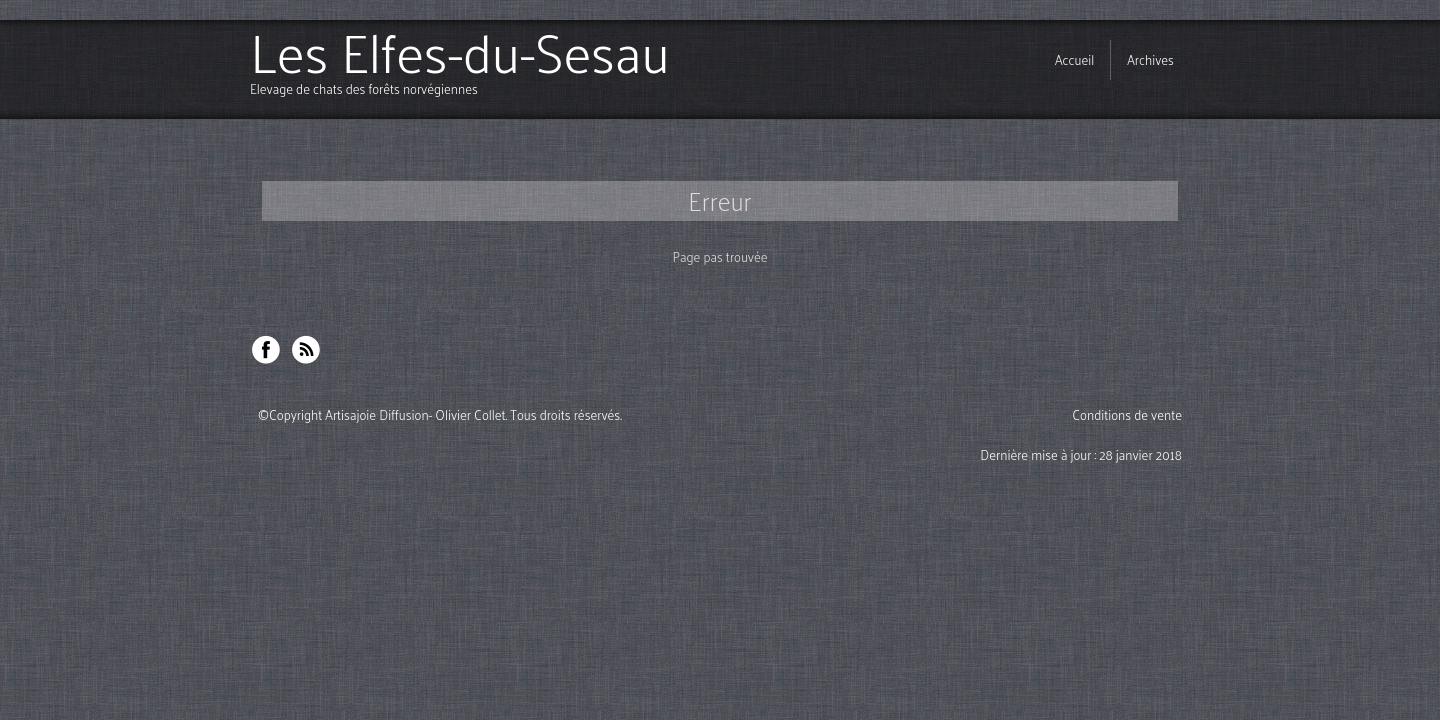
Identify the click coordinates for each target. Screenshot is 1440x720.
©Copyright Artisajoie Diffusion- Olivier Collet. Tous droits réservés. (440, 414)
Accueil (1074, 59)
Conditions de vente (1127, 414)
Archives (1150, 59)
